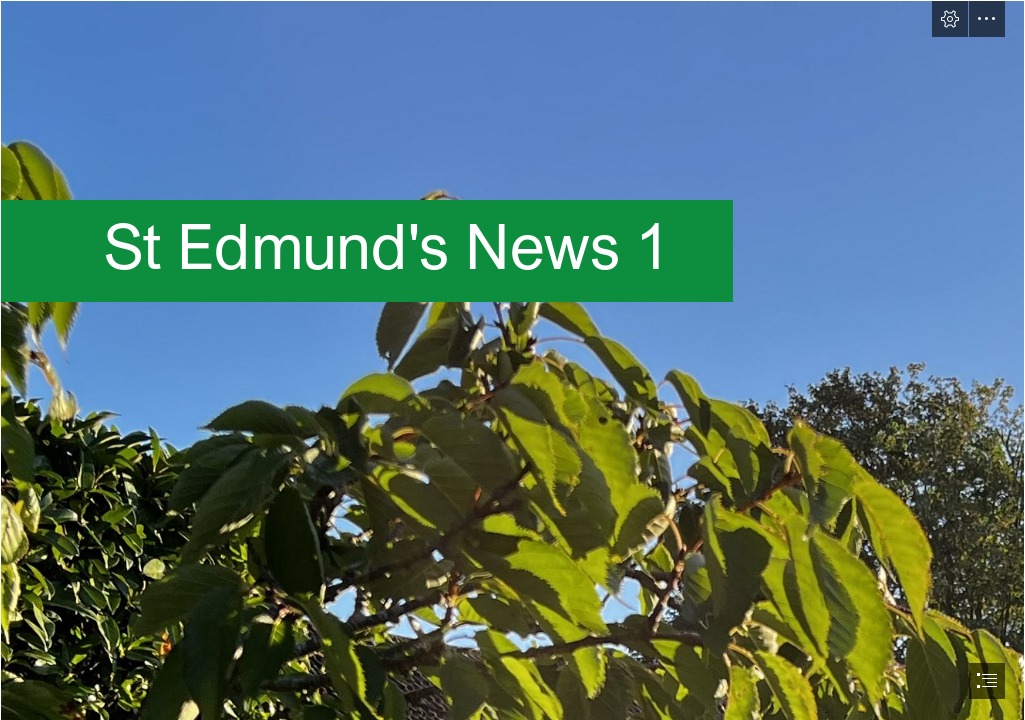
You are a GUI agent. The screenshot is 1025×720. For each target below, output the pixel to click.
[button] (950, 19)
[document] (512, 360)
